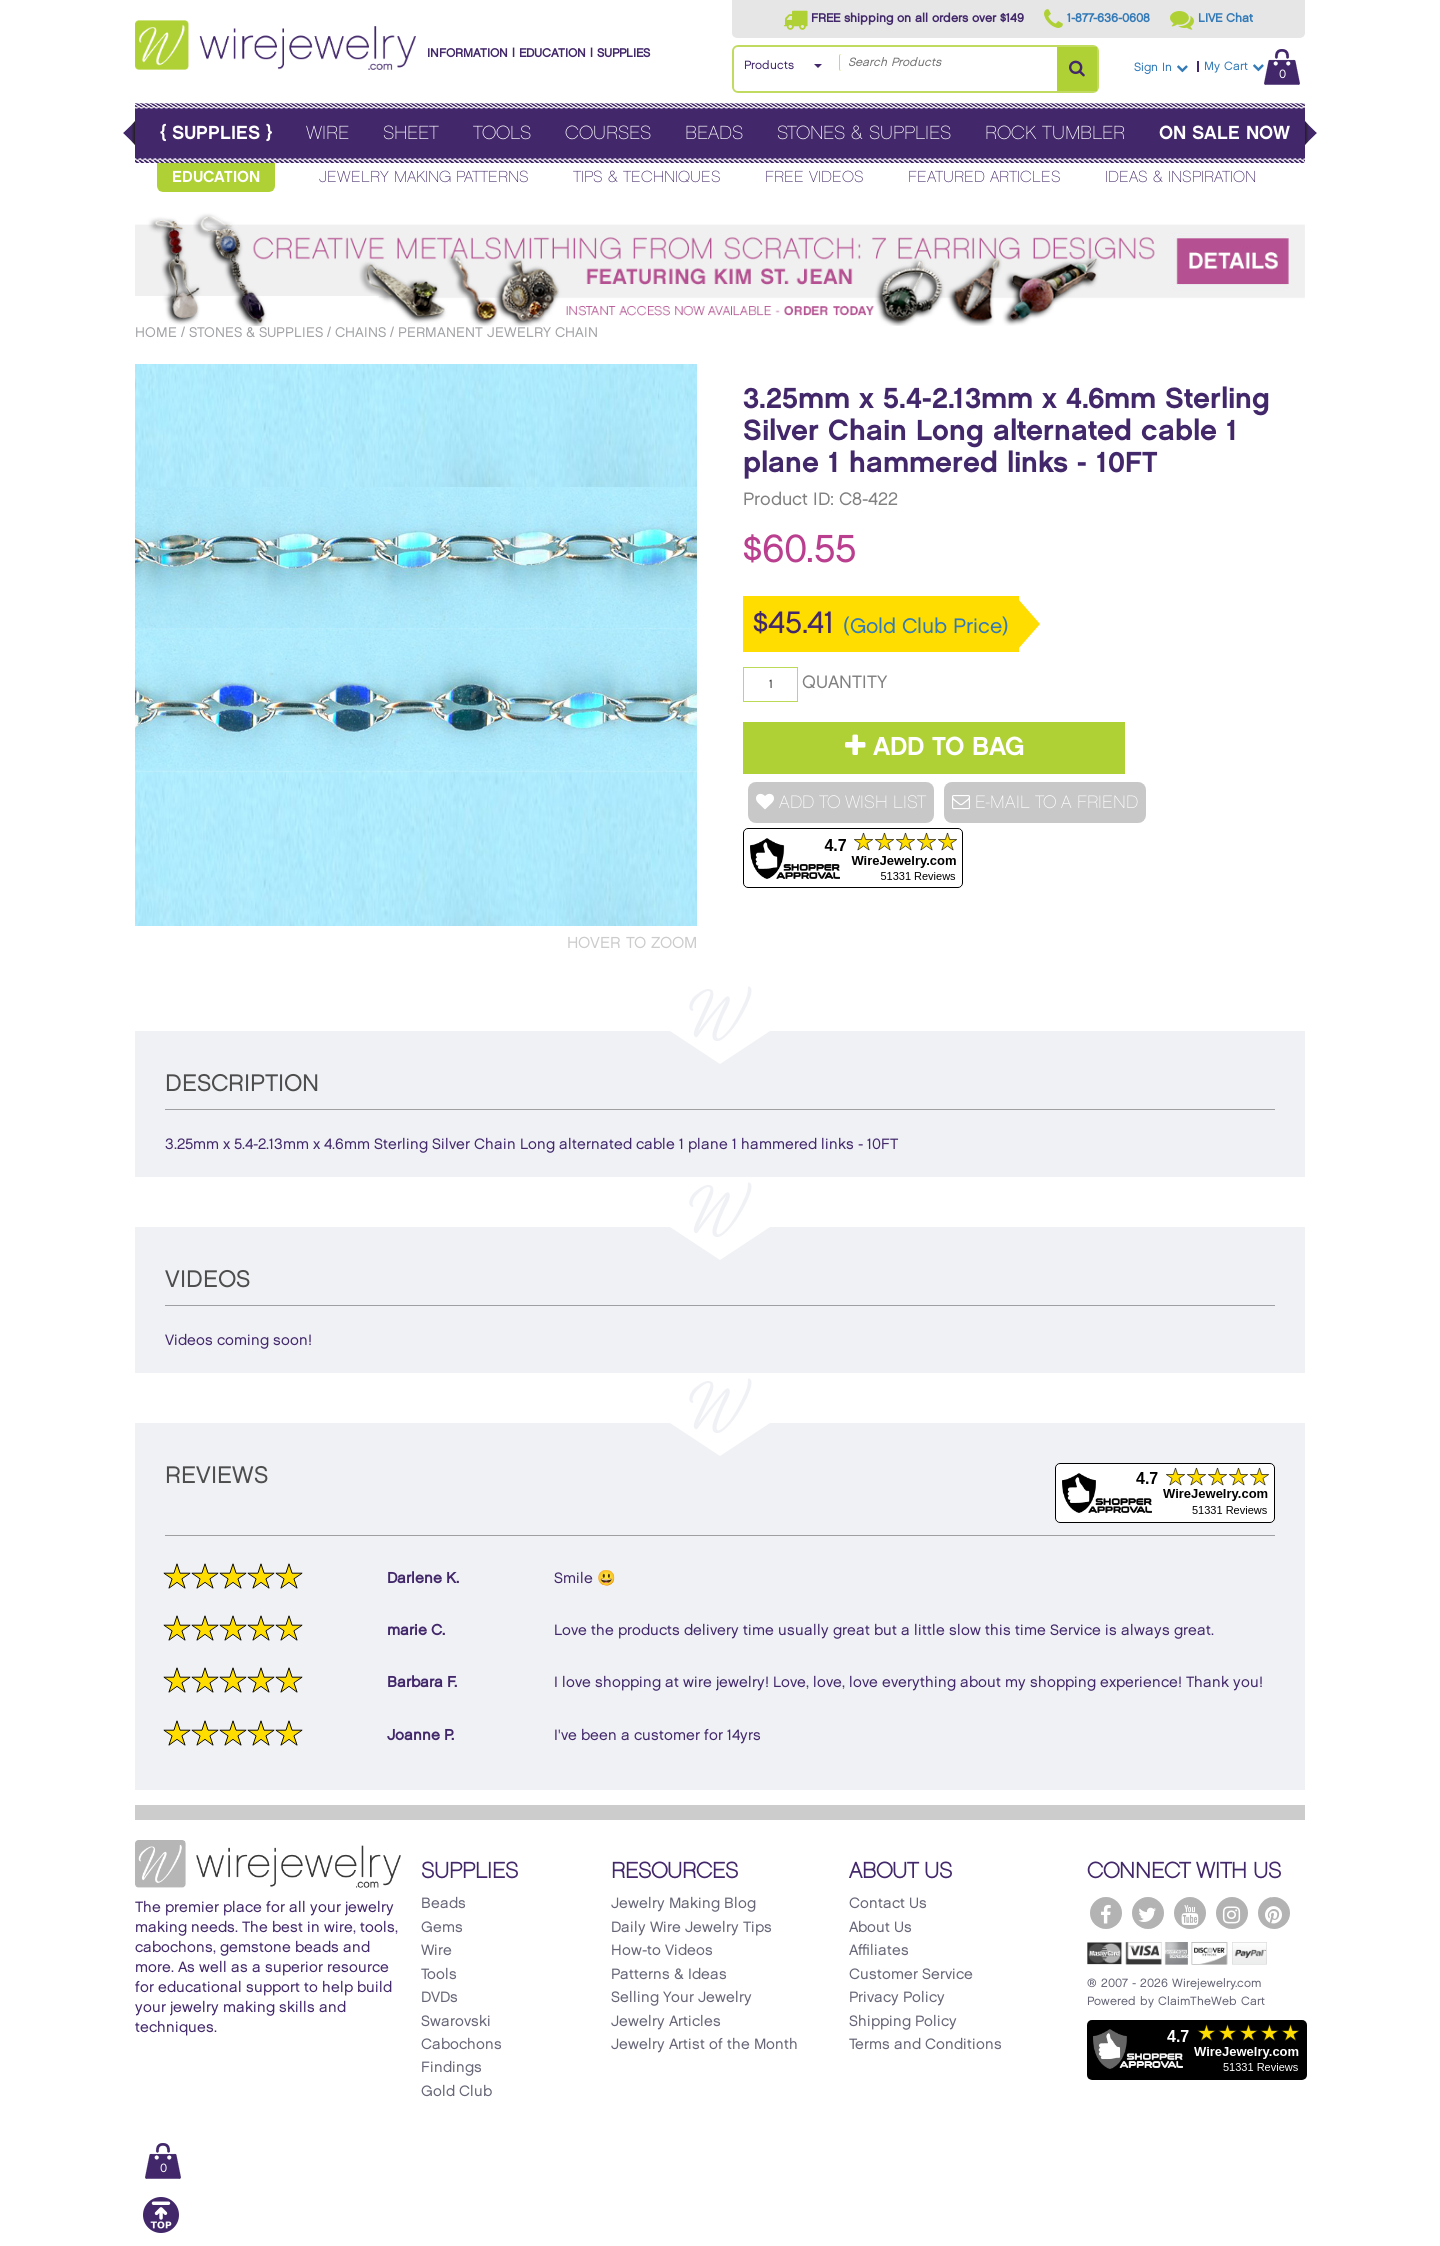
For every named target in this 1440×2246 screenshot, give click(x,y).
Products (769, 65)
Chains (360, 332)
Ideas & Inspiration (1180, 177)
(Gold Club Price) (926, 627)
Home (156, 332)
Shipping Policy (903, 2022)
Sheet (411, 133)
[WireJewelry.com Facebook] (1106, 1913)
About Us (880, 1928)
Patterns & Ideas (669, 1975)
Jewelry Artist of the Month (704, 2045)
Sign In (1161, 67)
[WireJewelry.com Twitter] (1148, 1913)
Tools (502, 133)
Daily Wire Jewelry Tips (691, 1928)
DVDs (439, 1998)
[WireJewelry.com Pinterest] (1274, 1913)
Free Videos (814, 177)
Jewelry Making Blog (683, 1904)
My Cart (1252, 66)
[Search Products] (1077, 69)
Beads (714, 133)
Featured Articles (984, 177)
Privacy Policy (897, 1998)
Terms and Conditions (925, 2045)
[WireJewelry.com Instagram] (1232, 1913)
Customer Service (911, 1975)
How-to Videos (662, 1951)
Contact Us (888, 1904)
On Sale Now (1224, 133)
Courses (608, 133)
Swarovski (456, 2022)
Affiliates (879, 1951)
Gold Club (456, 2092)
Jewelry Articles (666, 2022)
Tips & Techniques (647, 177)
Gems (442, 1928)
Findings (451, 2068)
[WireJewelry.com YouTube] (1190, 1913)
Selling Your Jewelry (681, 1998)
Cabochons (461, 2045)
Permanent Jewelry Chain (498, 332)
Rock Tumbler (1055, 133)
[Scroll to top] (161, 2229)
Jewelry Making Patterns (424, 177)
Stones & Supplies (864, 133)
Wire (327, 133)
